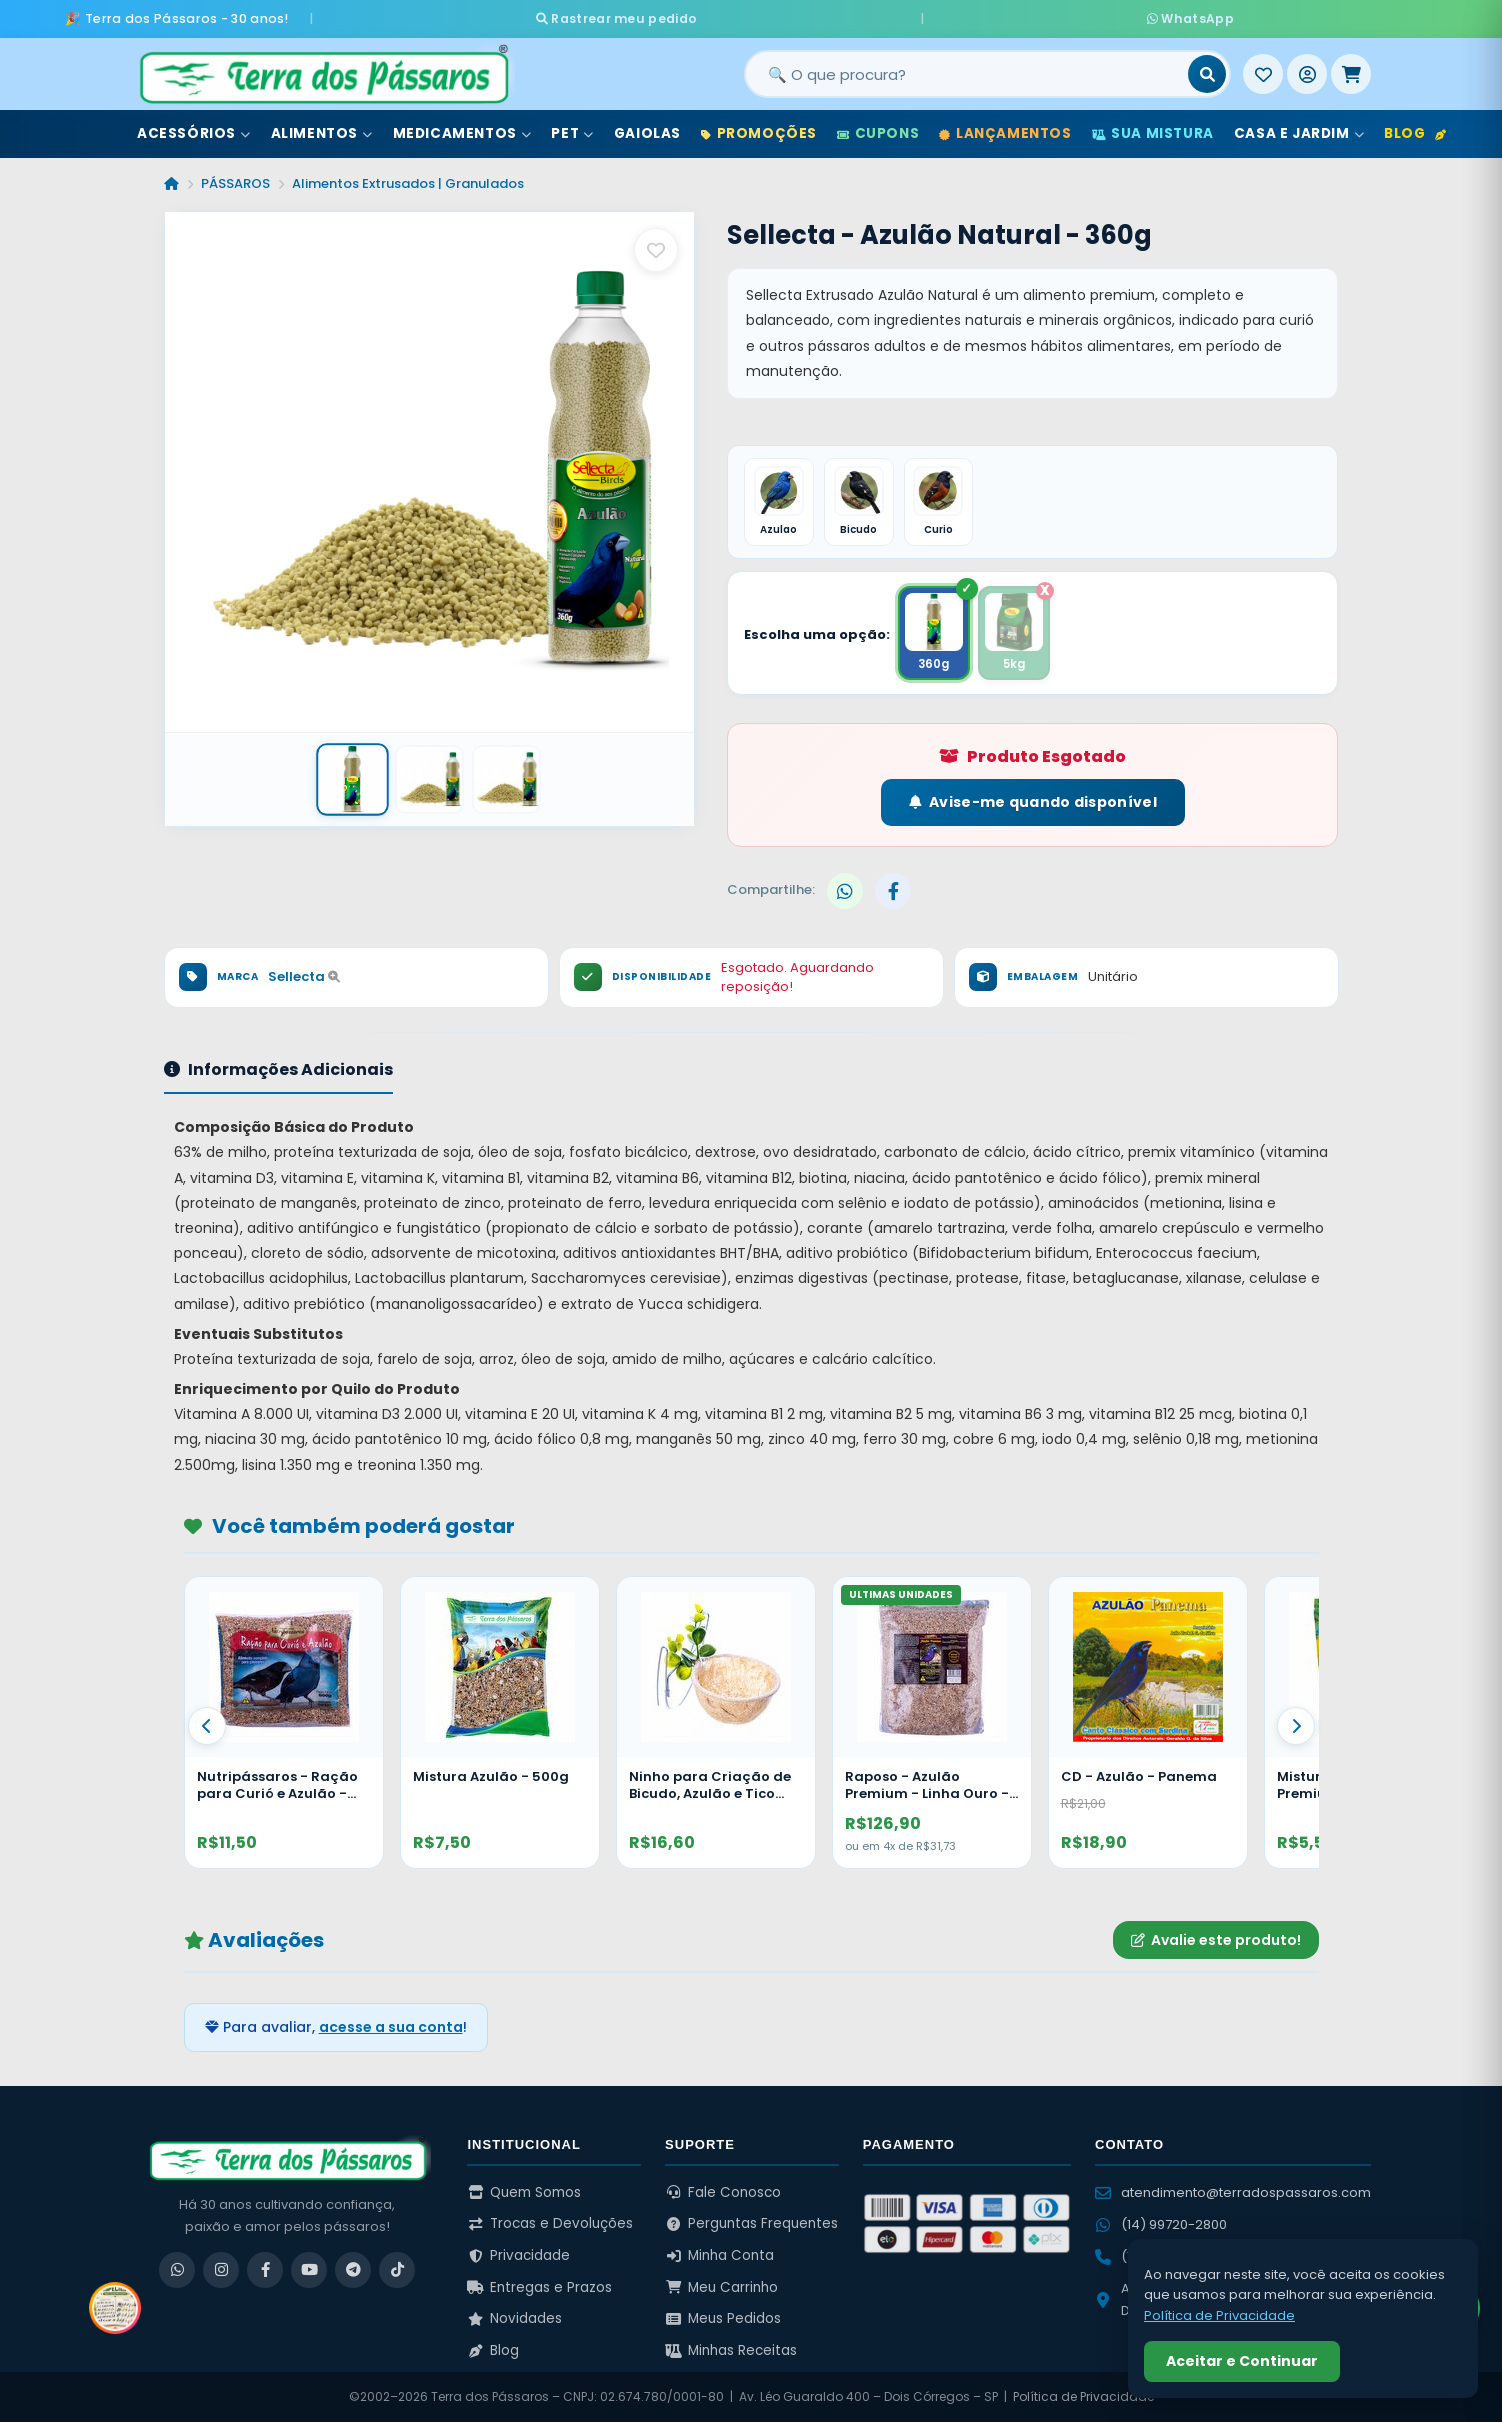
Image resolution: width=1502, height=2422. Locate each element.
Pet (572, 128)
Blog (1415, 128)
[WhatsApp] (177, 2270)
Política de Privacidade (1083, 2396)
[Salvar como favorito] (656, 245)
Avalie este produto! (1216, 1940)
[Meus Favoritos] (1263, 69)
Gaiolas (647, 128)
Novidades (514, 2318)
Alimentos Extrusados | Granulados (408, 178)
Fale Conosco (723, 2192)
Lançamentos (1005, 128)
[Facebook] (265, 2270)
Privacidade (518, 2255)
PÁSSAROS (235, 178)
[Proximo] (1296, 1726)
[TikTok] (397, 2270)
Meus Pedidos (723, 2318)
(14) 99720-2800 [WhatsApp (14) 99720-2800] (1161, 2224)
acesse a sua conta (391, 2027)
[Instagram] (221, 2270)
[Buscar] (1207, 69)
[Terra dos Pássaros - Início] (323, 69)
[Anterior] (207, 1726)
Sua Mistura (1153, 128)
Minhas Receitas (731, 2350)
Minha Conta (719, 2255)
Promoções (759, 128)
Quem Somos (524, 2192)
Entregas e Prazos (539, 2287)
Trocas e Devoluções (550, 2223)
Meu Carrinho (721, 2287)
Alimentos (322, 128)
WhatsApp (988, 15)
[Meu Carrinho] (1351, 69)
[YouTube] (309, 2270)
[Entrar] (1307, 69)
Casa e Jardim (1299, 128)
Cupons (878, 128)
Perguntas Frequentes (751, 2223)
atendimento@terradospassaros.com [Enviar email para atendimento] (1233, 2192)
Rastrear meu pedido (819, 15)
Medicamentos (462, 128)
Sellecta (304, 976)
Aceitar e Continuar (1242, 2361)
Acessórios (194, 128)
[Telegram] (353, 2270)
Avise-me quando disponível (1033, 802)
